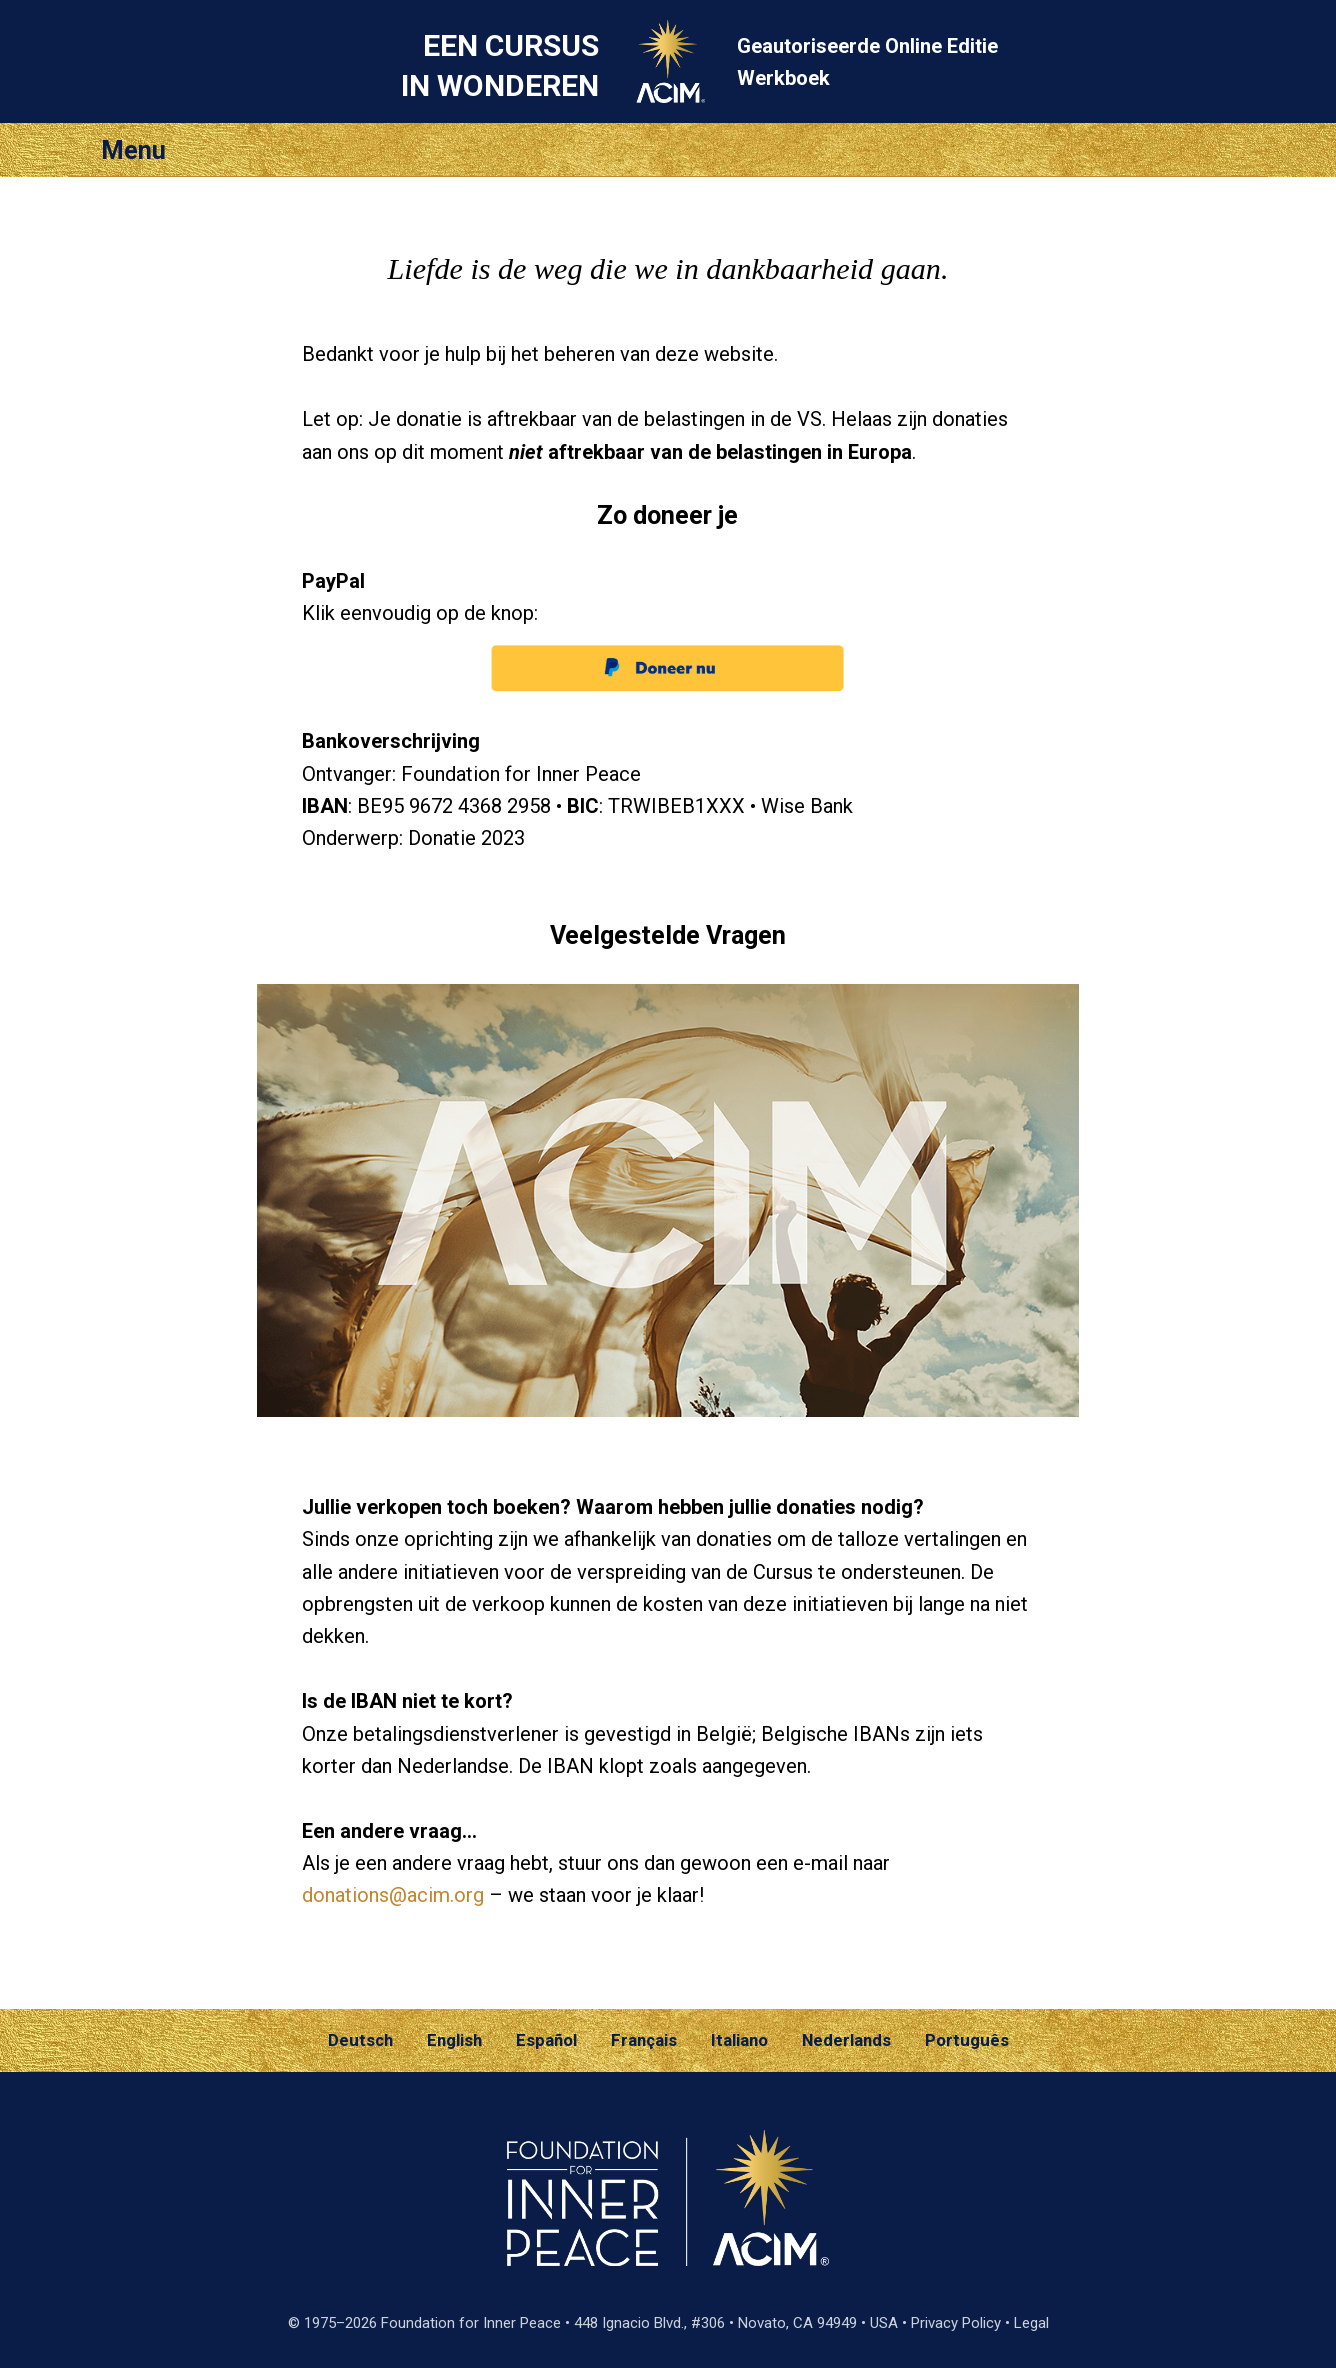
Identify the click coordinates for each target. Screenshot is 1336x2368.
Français (644, 2040)
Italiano (739, 2040)
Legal (1031, 2323)
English (454, 2040)
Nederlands (846, 2040)
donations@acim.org (393, 1895)
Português (967, 2040)
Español (546, 2040)
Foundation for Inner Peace (471, 2323)
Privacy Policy (956, 2323)
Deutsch (360, 2040)
